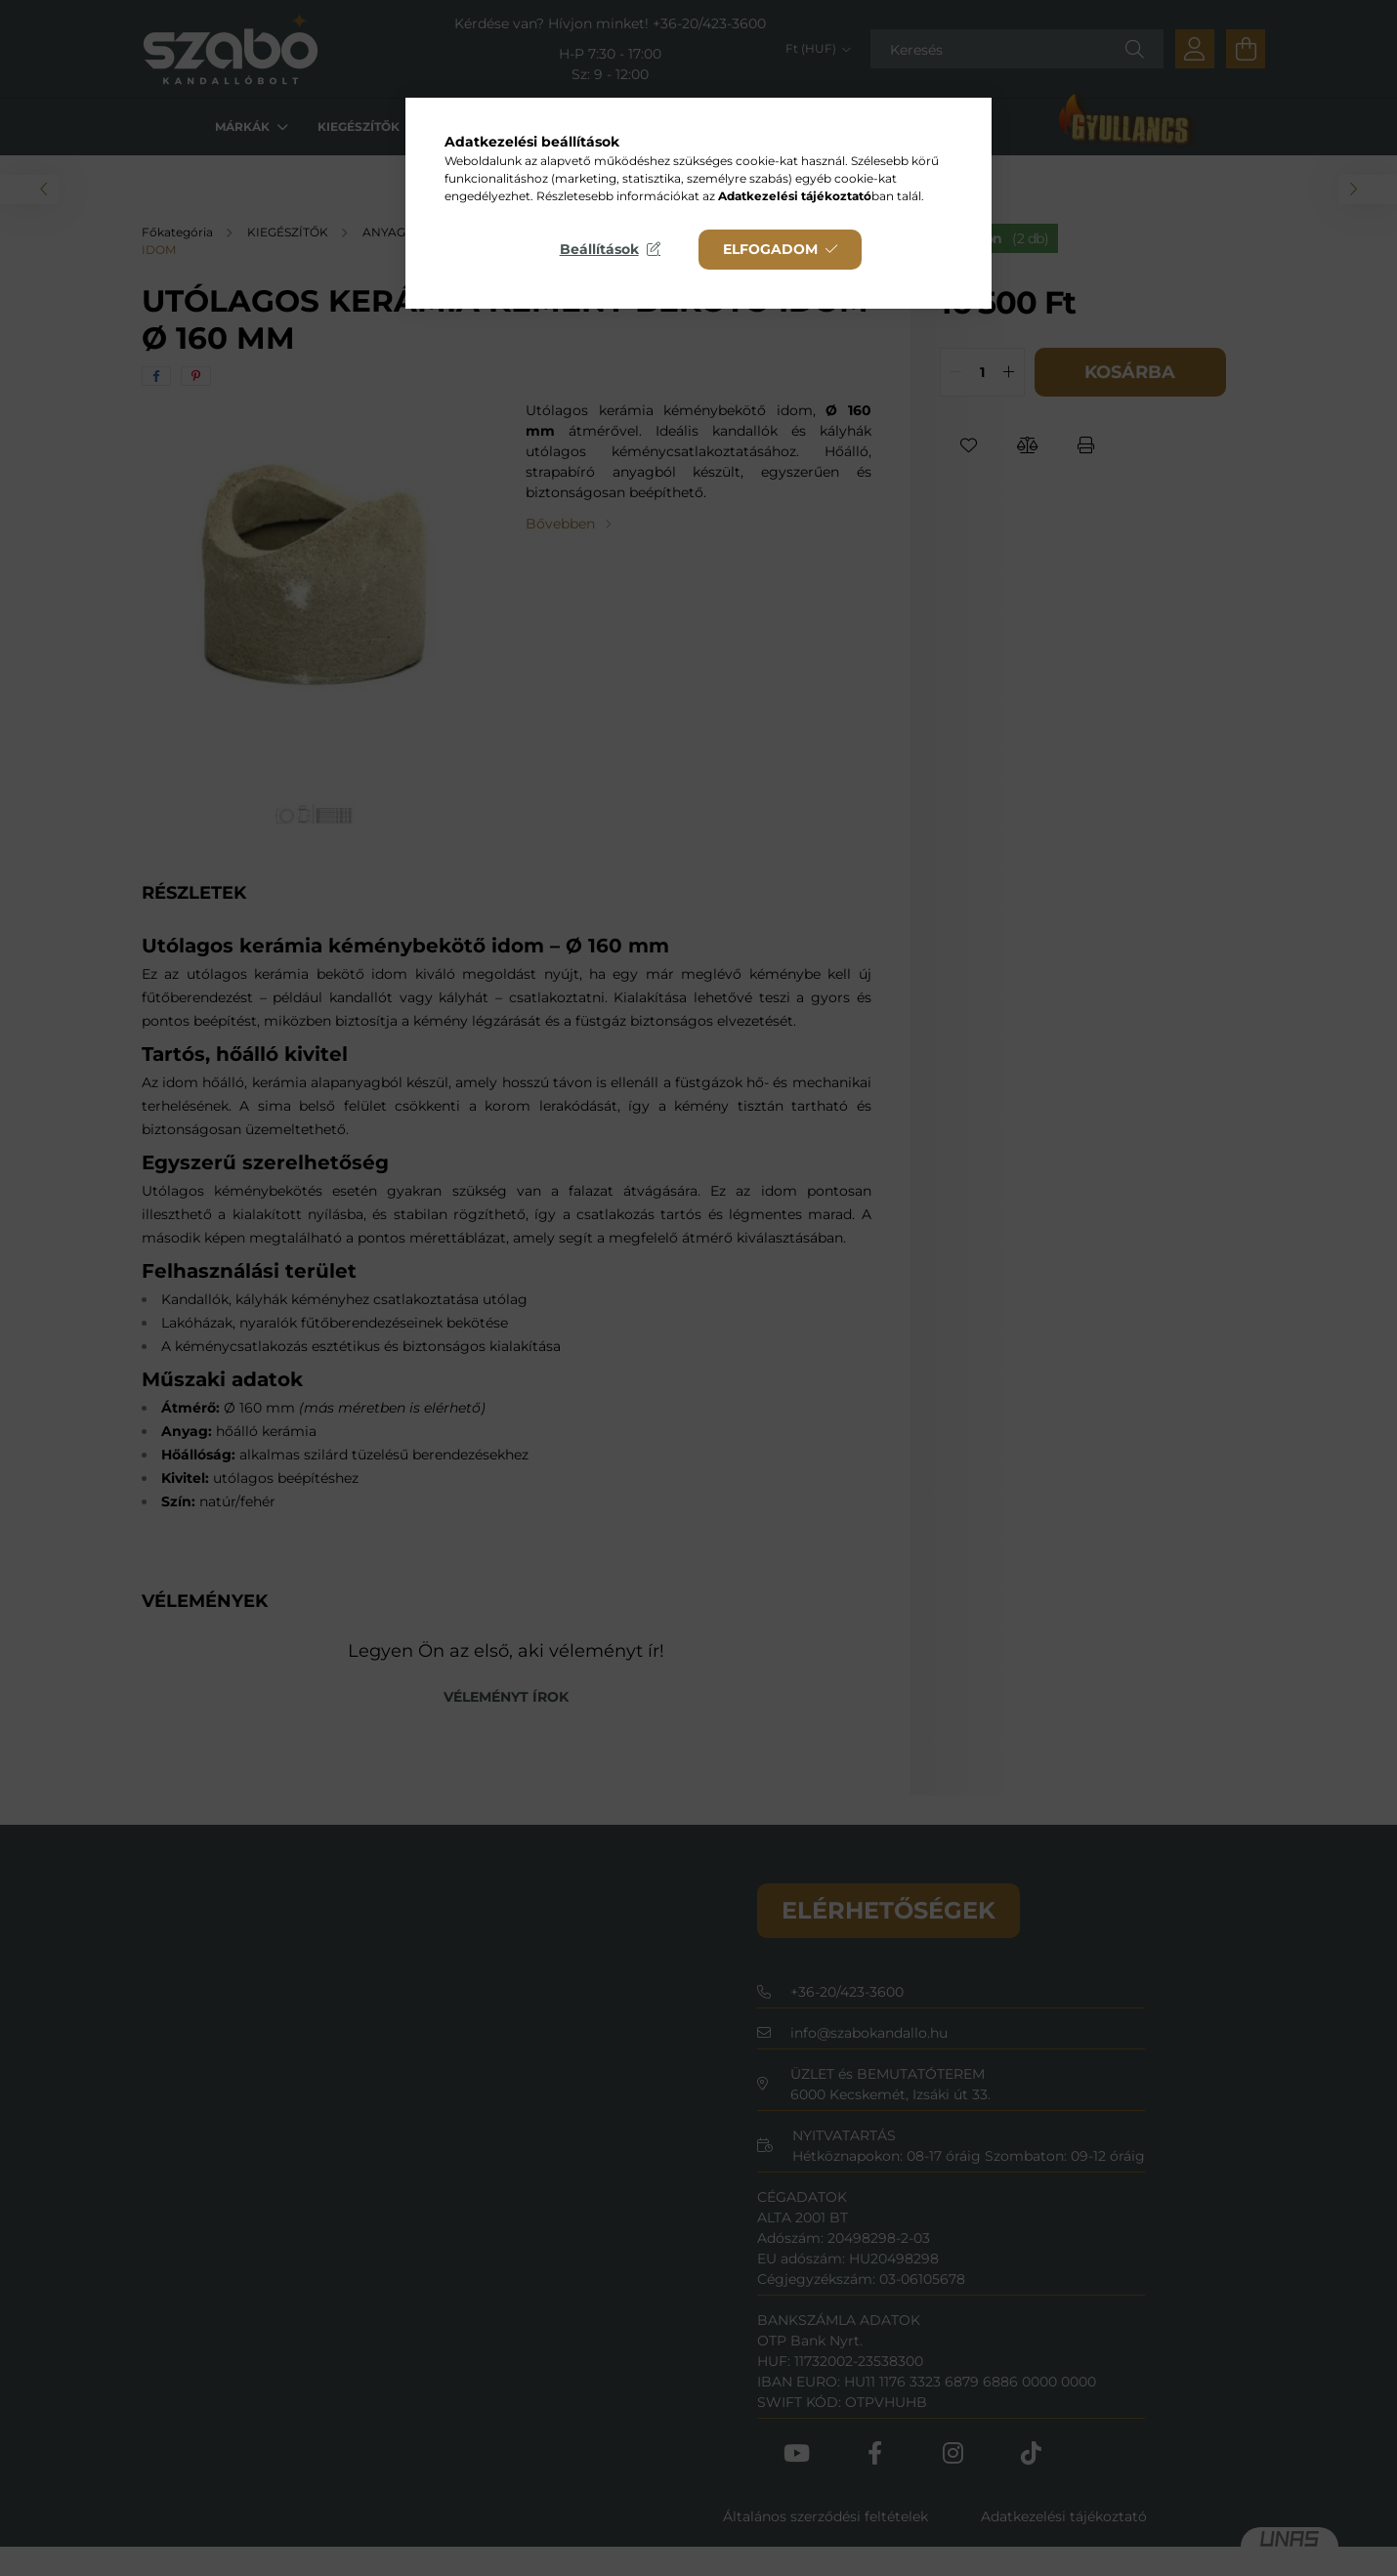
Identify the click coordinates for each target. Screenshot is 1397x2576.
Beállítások (599, 249)
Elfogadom (770, 249)
